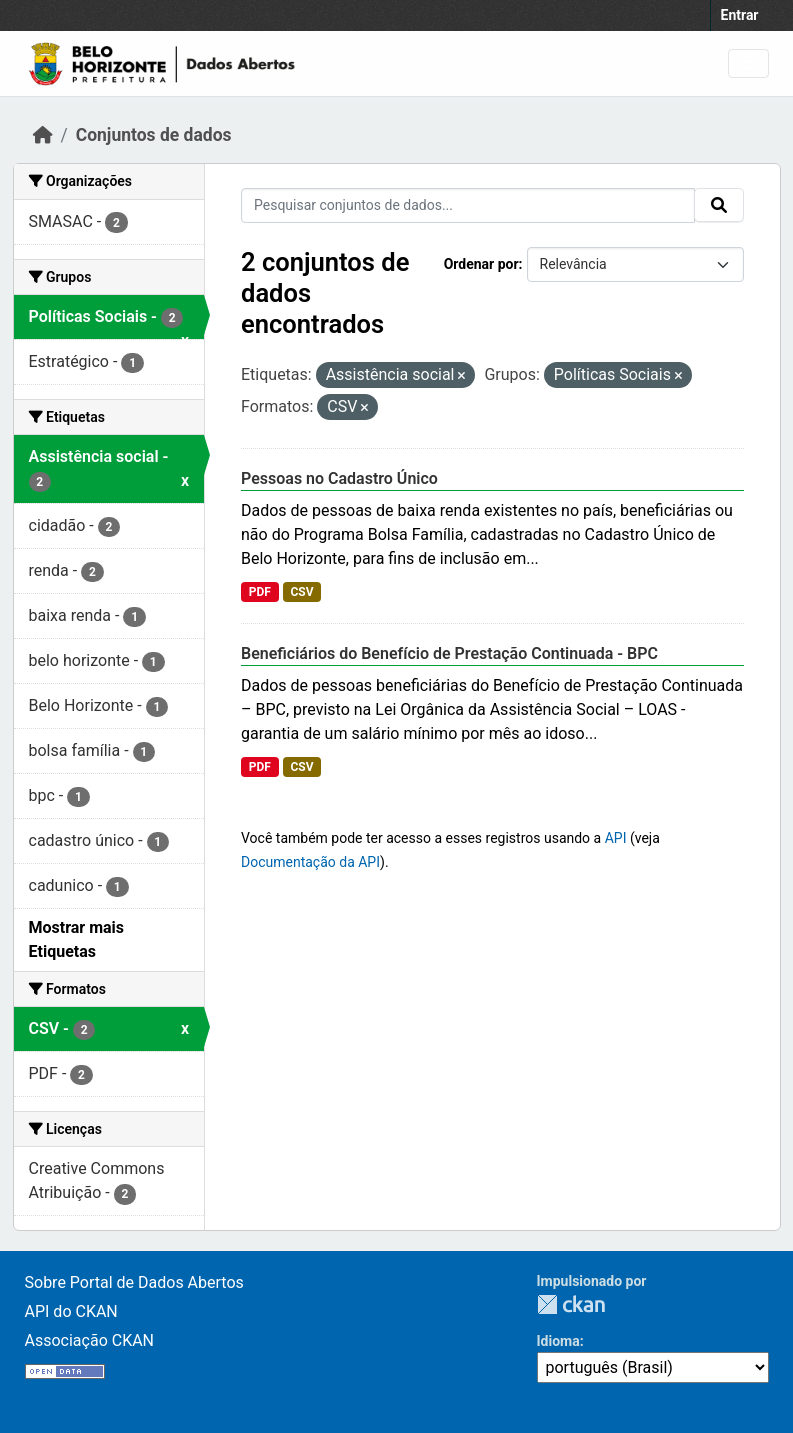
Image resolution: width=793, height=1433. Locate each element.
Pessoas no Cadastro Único (339, 478)
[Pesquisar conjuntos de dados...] (468, 205)
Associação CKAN (90, 1340)
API (616, 838)
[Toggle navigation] (748, 63)
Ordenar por (481, 264)
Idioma (558, 1341)
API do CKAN (71, 1311)
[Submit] (719, 205)
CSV (301, 592)
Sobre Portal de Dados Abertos (134, 1282)
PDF (260, 592)
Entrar (740, 15)
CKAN (571, 1304)
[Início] (43, 135)
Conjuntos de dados (154, 135)
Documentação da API (310, 862)
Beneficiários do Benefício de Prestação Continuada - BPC (449, 653)
